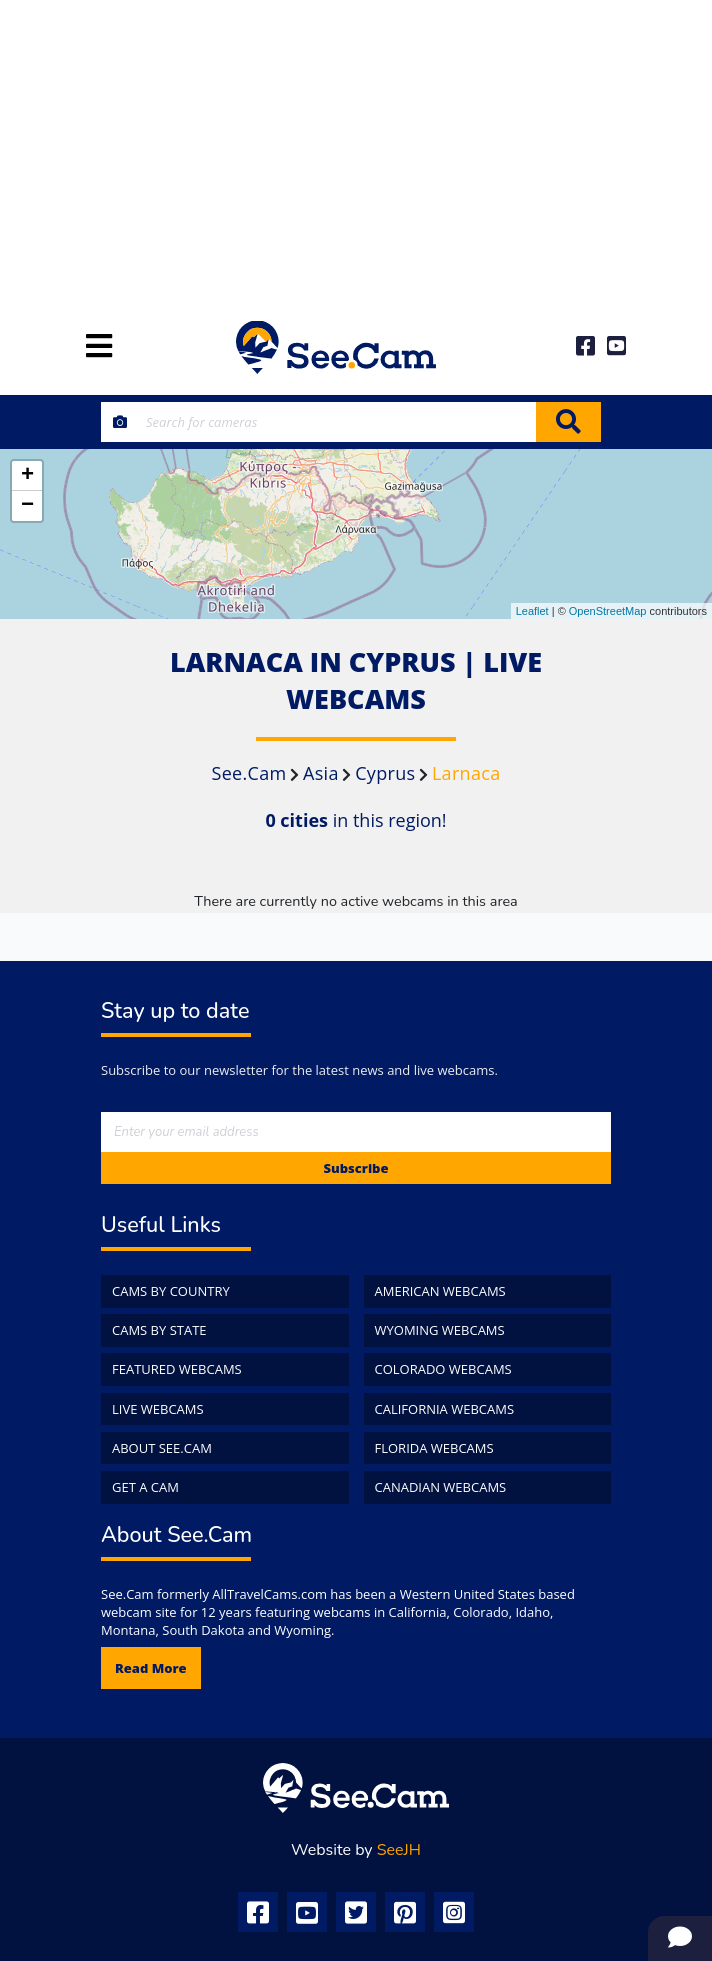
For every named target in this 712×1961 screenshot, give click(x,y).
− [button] (27, 506)
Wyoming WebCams (440, 1330)
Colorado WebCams (443, 1369)
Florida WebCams (434, 1448)
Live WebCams (158, 1409)
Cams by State (159, 1330)
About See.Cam (162, 1448)
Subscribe (355, 1168)
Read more (151, 1668)
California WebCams (445, 1409)
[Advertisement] (356, 150)
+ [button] (27, 476)
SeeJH (399, 1850)
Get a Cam (145, 1487)
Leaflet (532, 611)
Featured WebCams (177, 1369)
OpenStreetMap (608, 611)
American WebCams (440, 1291)
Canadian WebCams (441, 1487)
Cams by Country (171, 1291)
